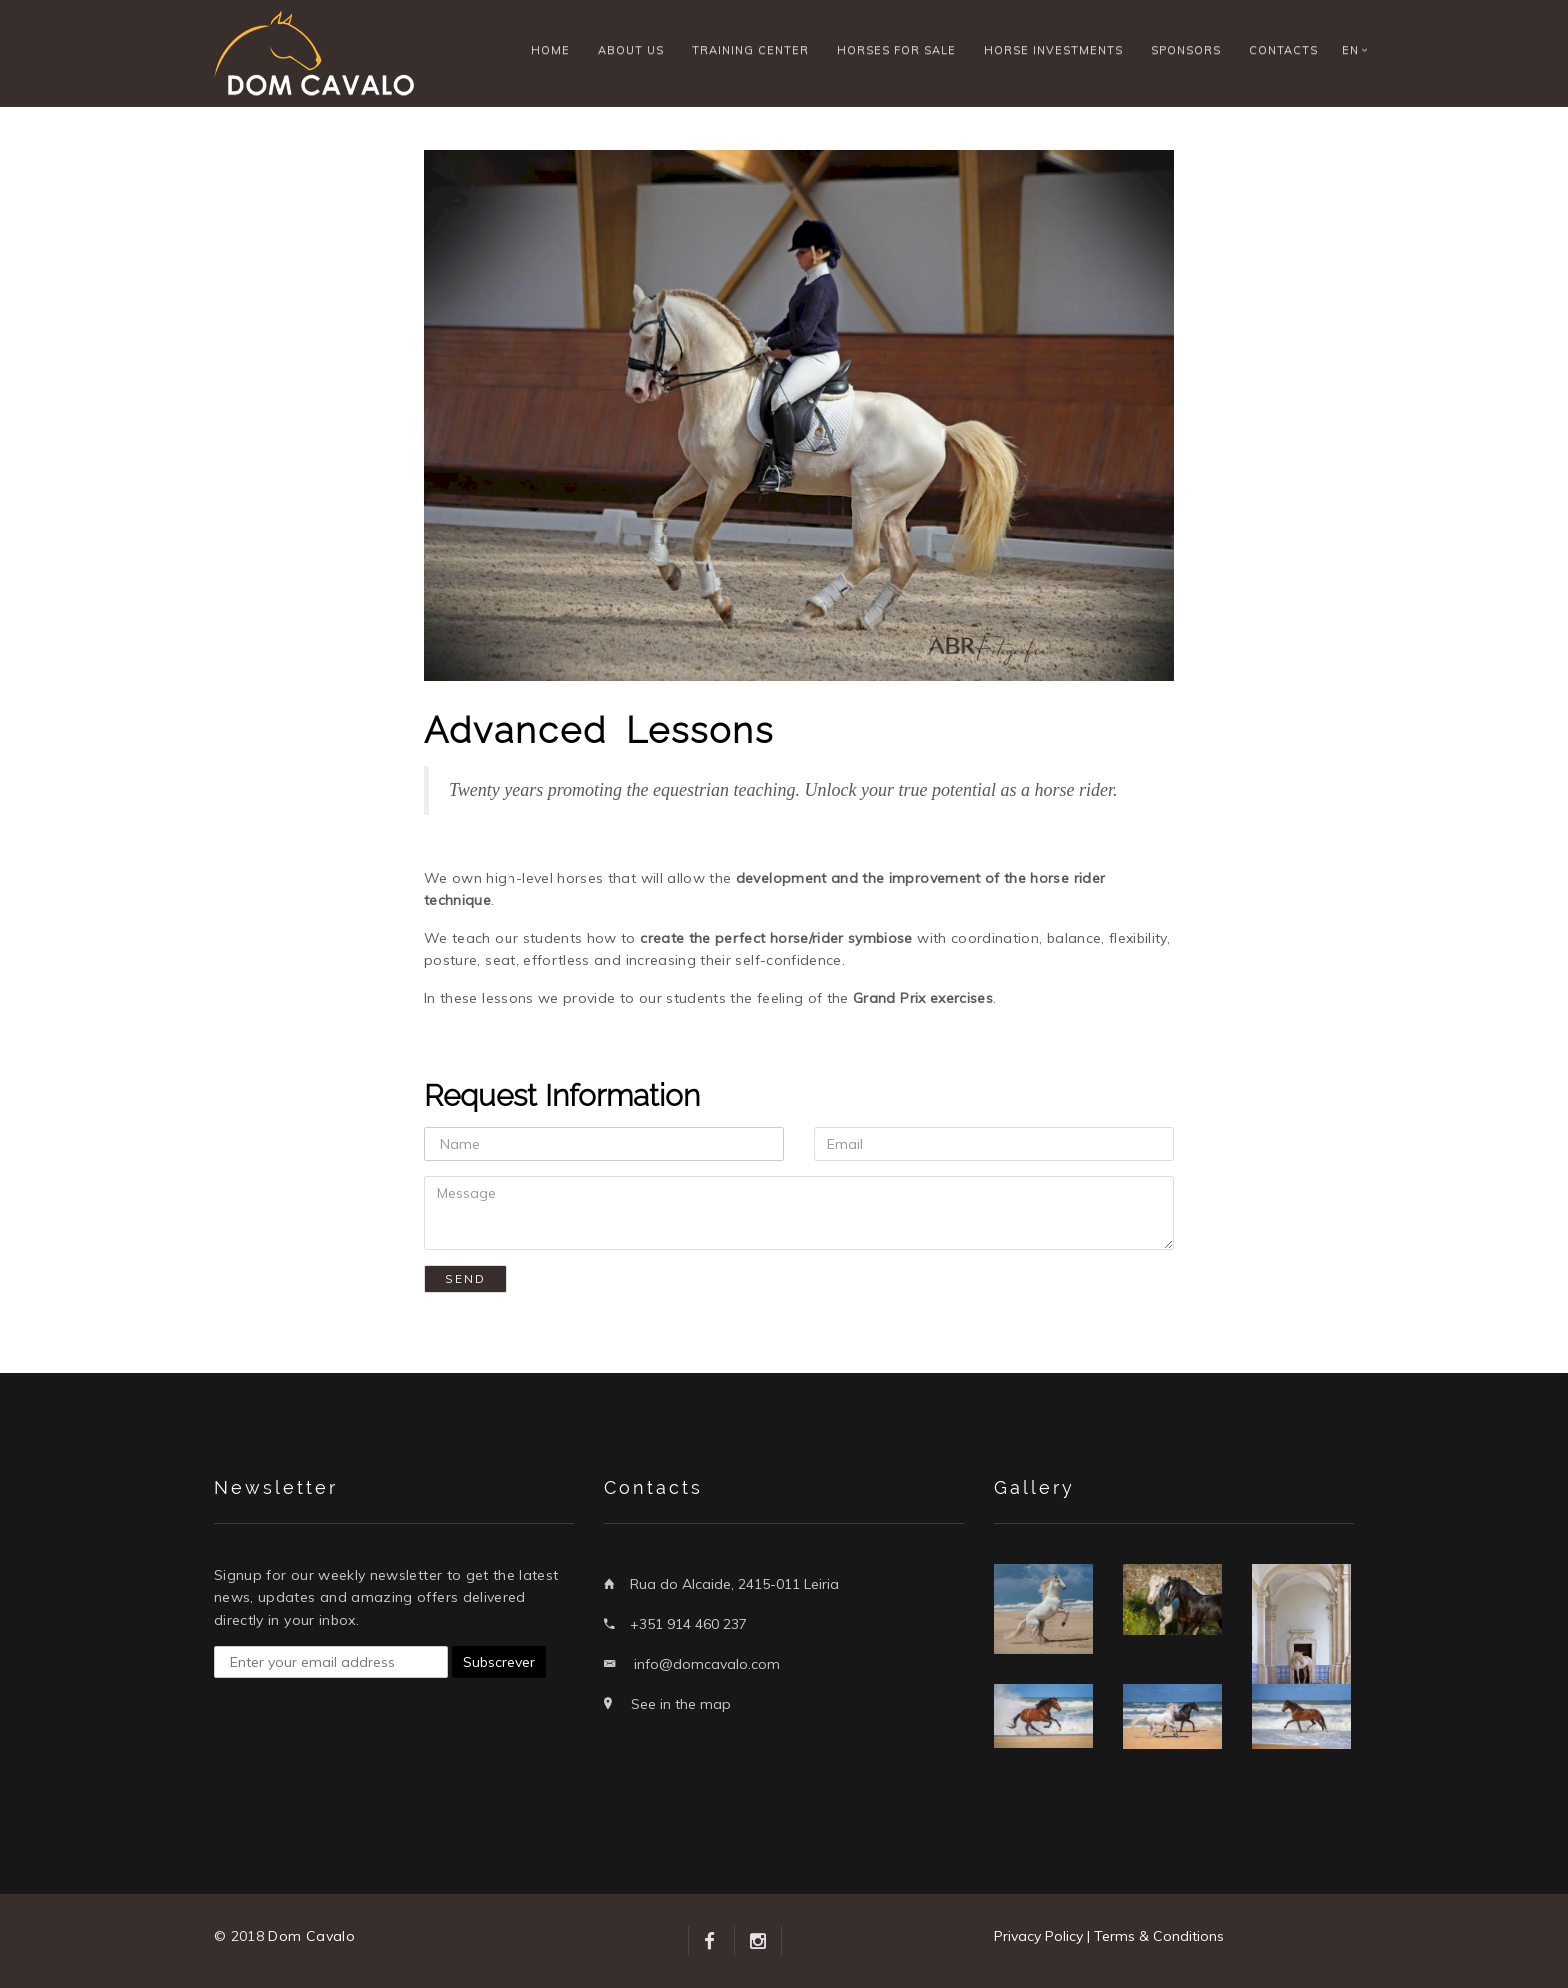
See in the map (681, 1704)
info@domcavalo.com (707, 1664)
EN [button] (1350, 50)
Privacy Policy (1038, 1936)
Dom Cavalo (311, 1936)
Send (465, 1278)
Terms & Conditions (1159, 1936)
